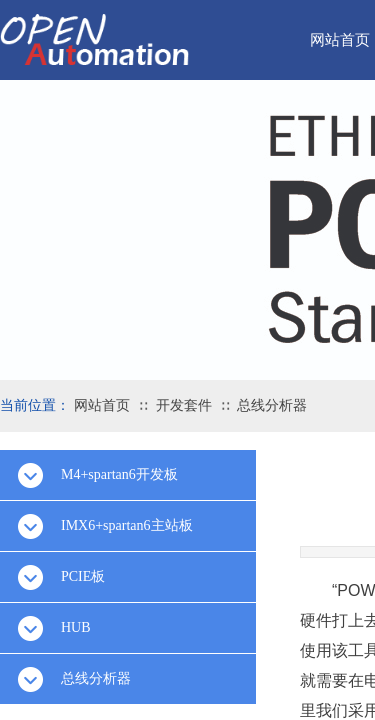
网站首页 (102, 405)
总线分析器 (272, 405)
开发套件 (184, 405)
